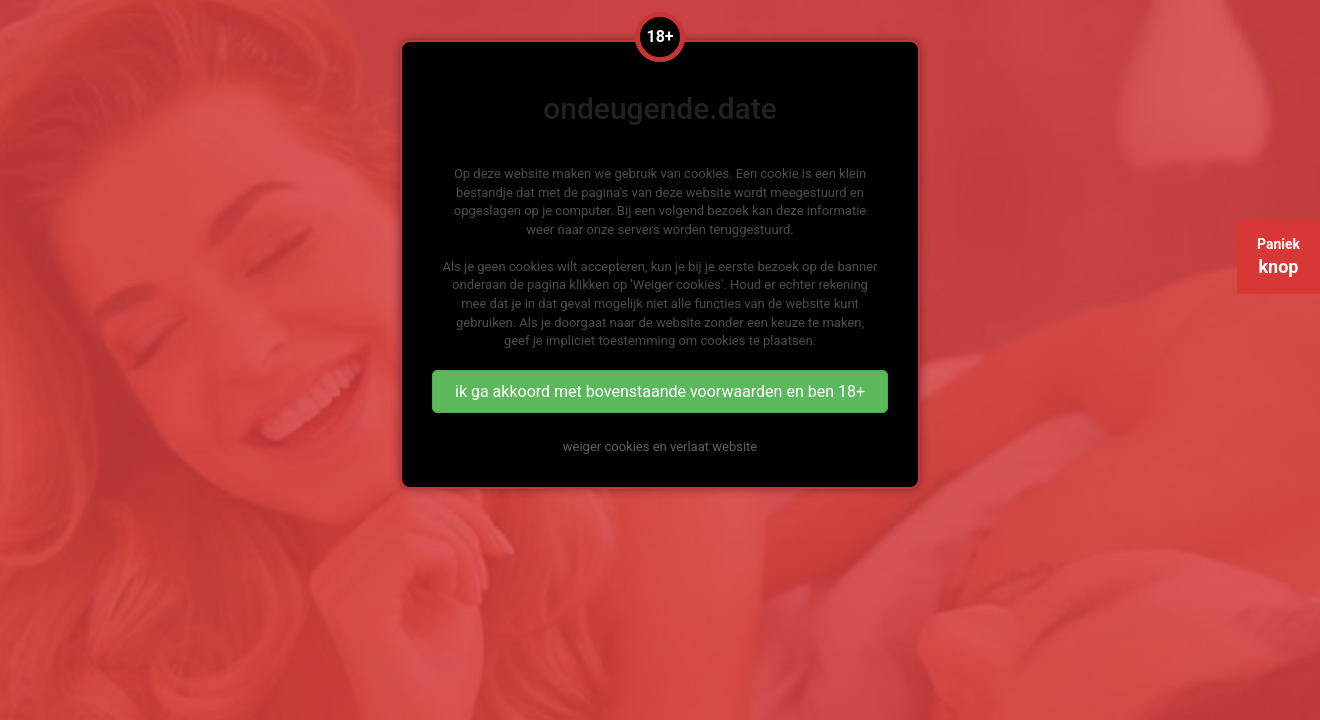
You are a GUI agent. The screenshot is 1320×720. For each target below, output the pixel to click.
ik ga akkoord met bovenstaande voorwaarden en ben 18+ (660, 391)
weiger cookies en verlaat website (660, 446)
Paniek (1278, 256)
